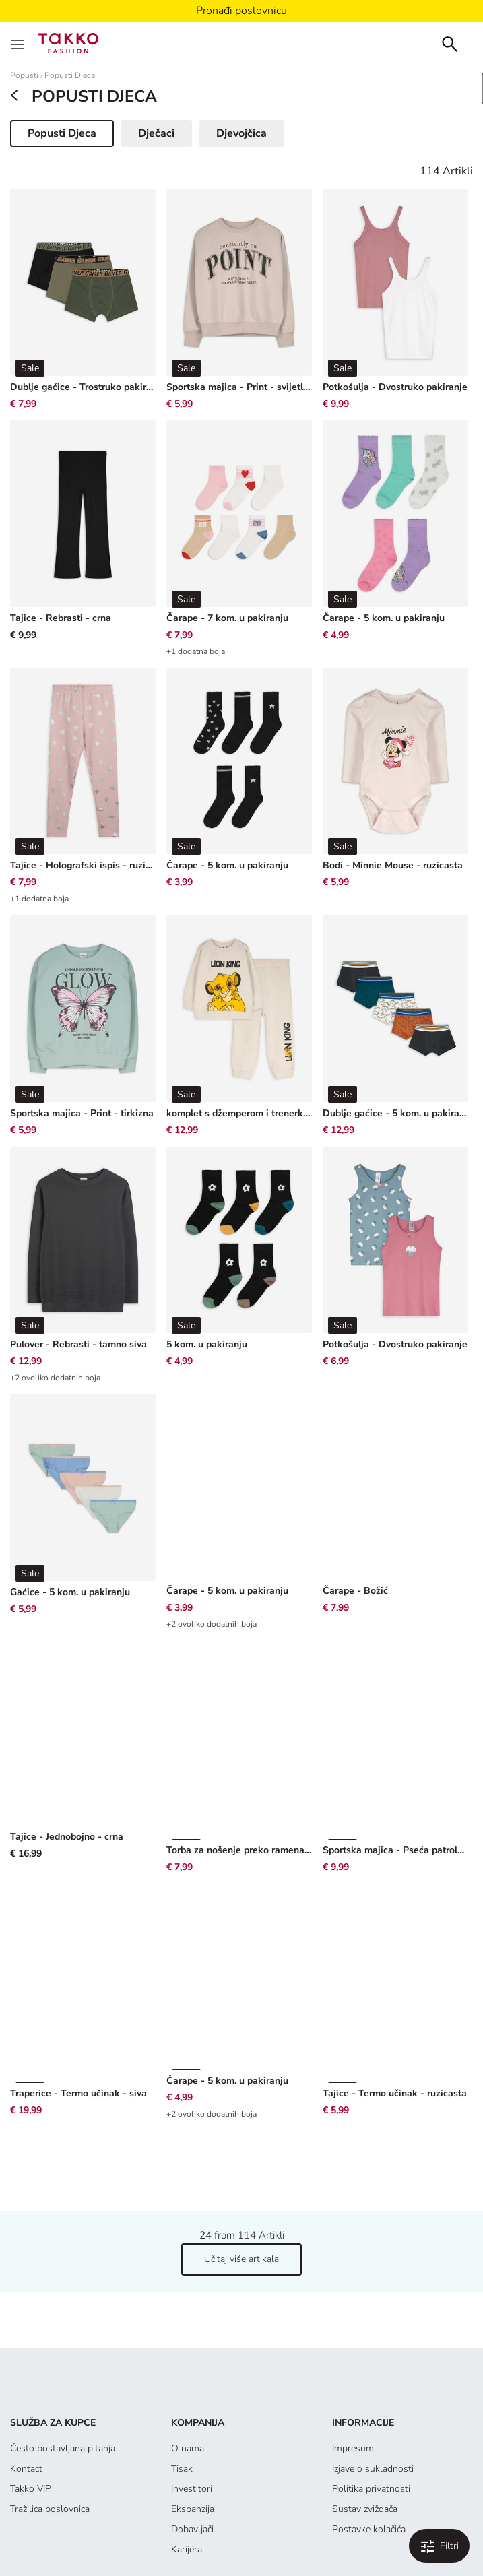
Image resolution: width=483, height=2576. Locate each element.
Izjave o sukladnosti (373, 2387)
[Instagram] (224, 2520)
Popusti (24, 75)
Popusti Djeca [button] (70, 136)
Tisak (182, 2387)
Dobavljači (192, 2448)
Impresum (353, 2367)
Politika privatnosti (371, 2408)
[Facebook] (186, 2520)
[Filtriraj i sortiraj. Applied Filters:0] (439, 2546)
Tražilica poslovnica (50, 2428)
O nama (187, 2367)
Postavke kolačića (369, 2448)
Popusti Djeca (69, 75)
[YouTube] (262, 2520)
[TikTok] (298, 2520)
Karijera (186, 2468)
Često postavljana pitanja (62, 2367)
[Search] (450, 43)
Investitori (191, 2408)
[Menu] (19, 43)
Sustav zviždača (364, 2428)
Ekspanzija (192, 2428)
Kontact (26, 2387)
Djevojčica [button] (241, 133)
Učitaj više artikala (241, 2178)
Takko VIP (30, 2408)
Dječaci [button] (156, 133)
